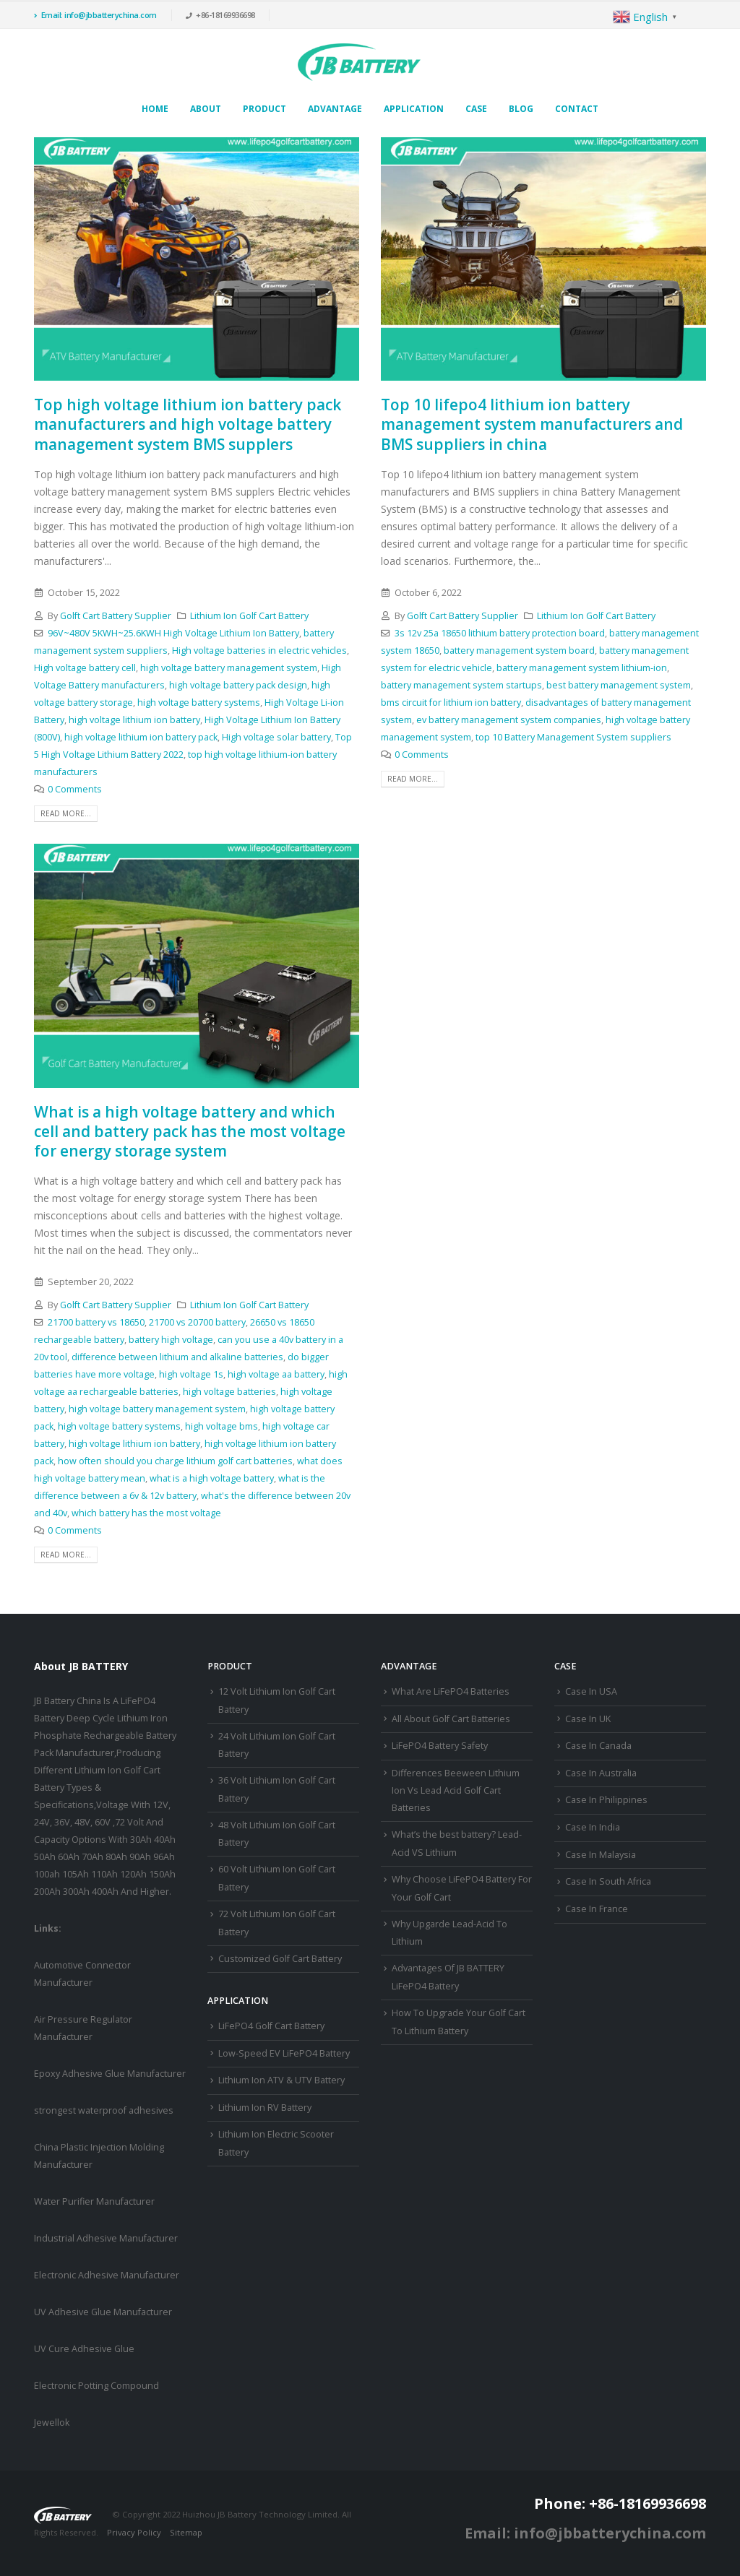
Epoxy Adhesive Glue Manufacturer (110, 2073)
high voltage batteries (229, 1392)
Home (155, 109)
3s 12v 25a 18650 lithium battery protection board (500, 633)
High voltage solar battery (276, 737)
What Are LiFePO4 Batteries (450, 1691)
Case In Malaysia (600, 1855)
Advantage (335, 109)
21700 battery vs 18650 (96, 1322)
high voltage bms (221, 1426)
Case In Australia (601, 1773)
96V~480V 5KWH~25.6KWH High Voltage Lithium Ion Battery (173, 633)
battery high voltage (171, 1340)
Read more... (65, 813)
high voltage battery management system (228, 668)
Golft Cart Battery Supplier (115, 616)
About (205, 109)
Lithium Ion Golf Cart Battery (249, 616)
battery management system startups (461, 685)
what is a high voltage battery (212, 1478)
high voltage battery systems (198, 702)
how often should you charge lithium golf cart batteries (175, 1461)
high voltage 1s (191, 1374)
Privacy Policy (134, 2532)
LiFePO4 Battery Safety (440, 1745)
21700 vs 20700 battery (197, 1322)
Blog (521, 109)
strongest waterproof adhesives (103, 2110)
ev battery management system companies (508, 720)
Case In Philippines (606, 1800)
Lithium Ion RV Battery (264, 2107)
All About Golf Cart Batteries (451, 1719)
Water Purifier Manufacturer (94, 2201)
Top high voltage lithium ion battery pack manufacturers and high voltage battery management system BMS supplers (187, 424)
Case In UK (588, 1719)
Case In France (596, 1909)
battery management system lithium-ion (581, 668)
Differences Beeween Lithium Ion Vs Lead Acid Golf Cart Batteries (456, 1791)
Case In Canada (598, 1745)
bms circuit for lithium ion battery (451, 702)
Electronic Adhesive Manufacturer (106, 2275)
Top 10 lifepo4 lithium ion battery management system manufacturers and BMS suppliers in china (532, 424)
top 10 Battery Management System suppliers (573, 737)
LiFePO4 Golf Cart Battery (271, 2026)
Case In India (592, 1827)
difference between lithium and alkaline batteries (177, 1357)
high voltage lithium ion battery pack (141, 737)
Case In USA (591, 1691)
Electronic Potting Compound (96, 2386)
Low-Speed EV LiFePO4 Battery (284, 2053)
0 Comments (75, 789)
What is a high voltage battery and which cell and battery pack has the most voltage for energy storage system (189, 1132)
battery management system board (519, 650)
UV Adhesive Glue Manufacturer (103, 2312)
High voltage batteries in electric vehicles (259, 650)
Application (414, 109)
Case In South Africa (608, 1881)
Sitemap (186, 2532)
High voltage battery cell (85, 668)
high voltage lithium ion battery (134, 720)
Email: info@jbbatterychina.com (95, 14)
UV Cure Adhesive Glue (84, 2349)
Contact (576, 109)
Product (264, 109)
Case (476, 109)
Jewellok (51, 2422)
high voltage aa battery (276, 1374)
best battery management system (618, 685)
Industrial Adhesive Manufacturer (106, 2238)
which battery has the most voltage (146, 1513)
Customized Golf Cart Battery (280, 1959)
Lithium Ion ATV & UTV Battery (281, 2080)
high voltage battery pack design (238, 685)
